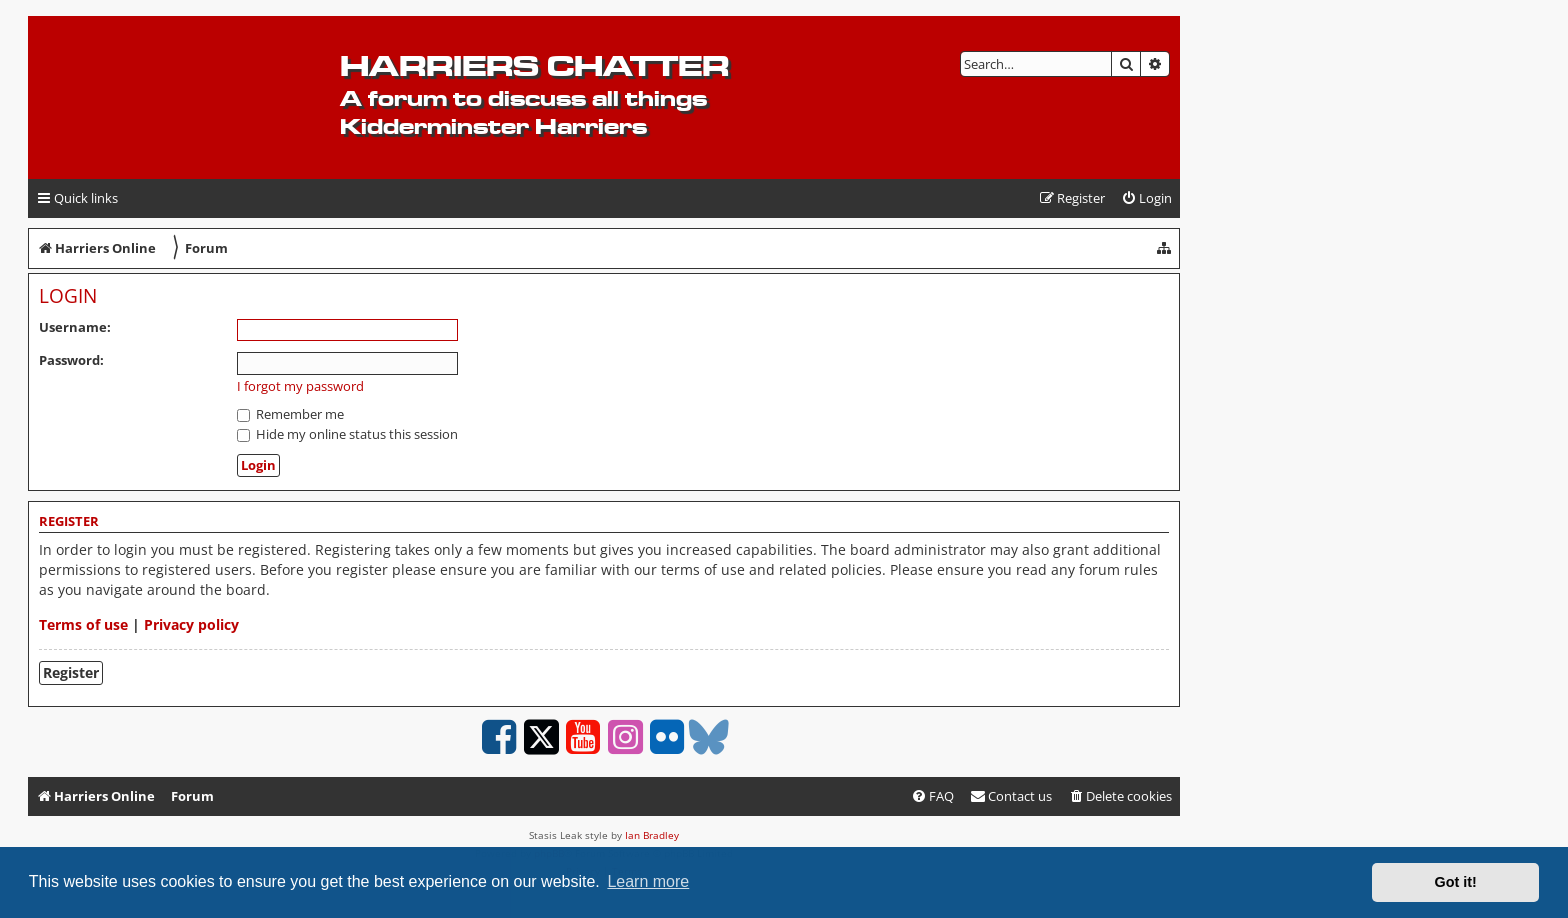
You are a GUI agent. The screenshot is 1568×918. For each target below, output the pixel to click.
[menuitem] (1146, 198)
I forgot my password (300, 386)
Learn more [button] (648, 881)
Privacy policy (191, 624)
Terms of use (83, 624)
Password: (71, 360)
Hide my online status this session (347, 434)
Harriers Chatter (534, 65)
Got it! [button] (1456, 882)
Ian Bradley (652, 835)
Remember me (290, 414)
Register (71, 672)
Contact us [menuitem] (1011, 796)
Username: (75, 327)
